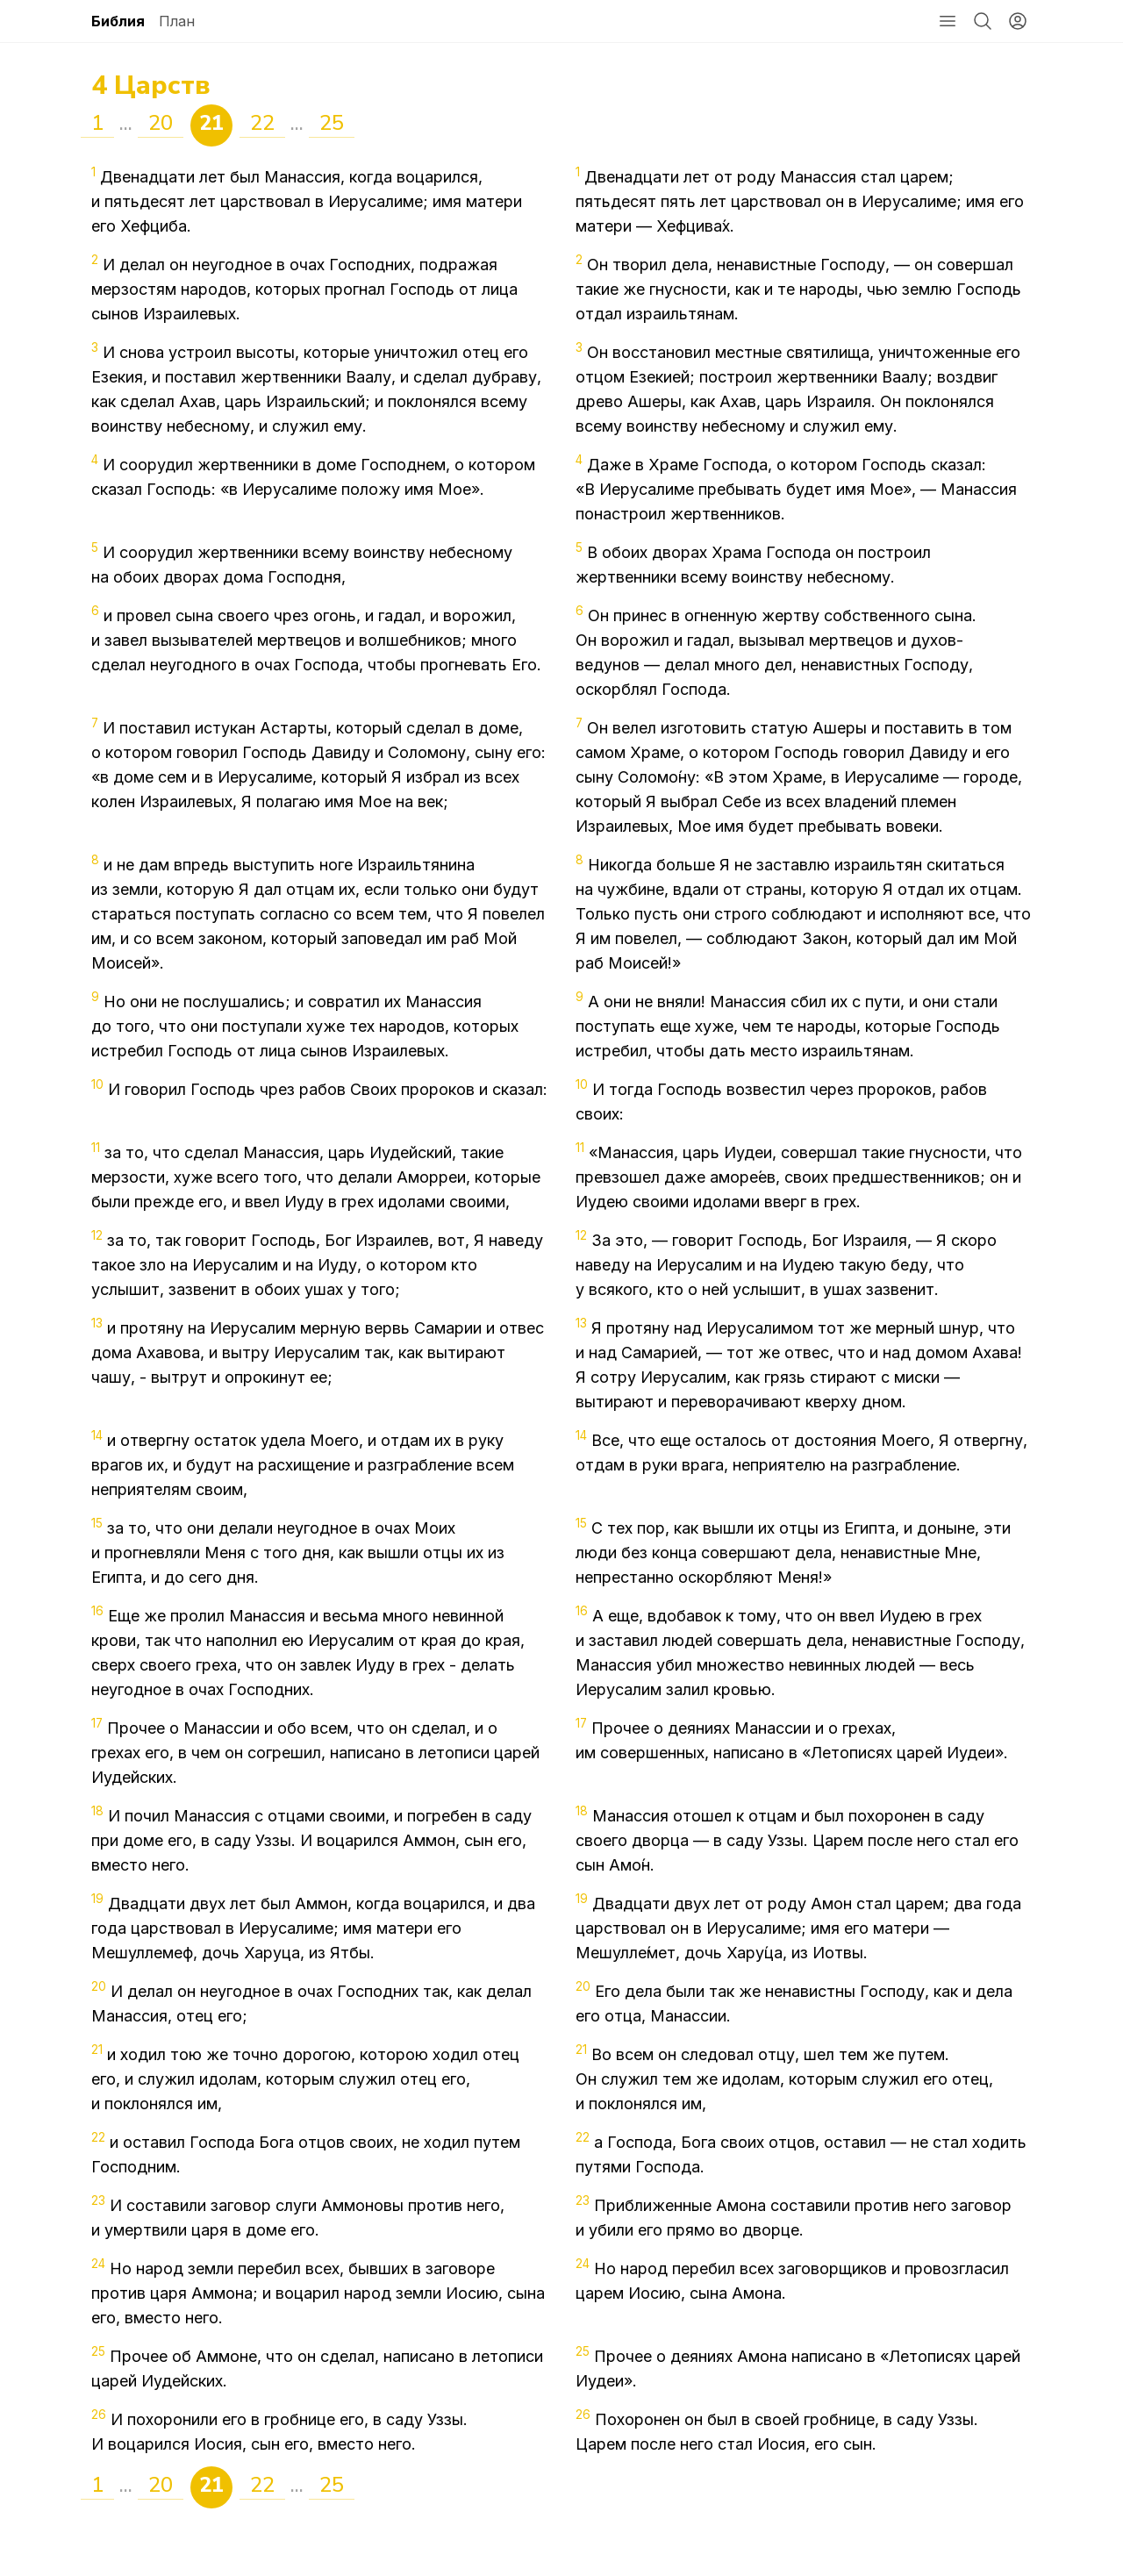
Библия (118, 21)
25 (331, 123)
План (177, 21)
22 (262, 123)
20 (160, 123)
